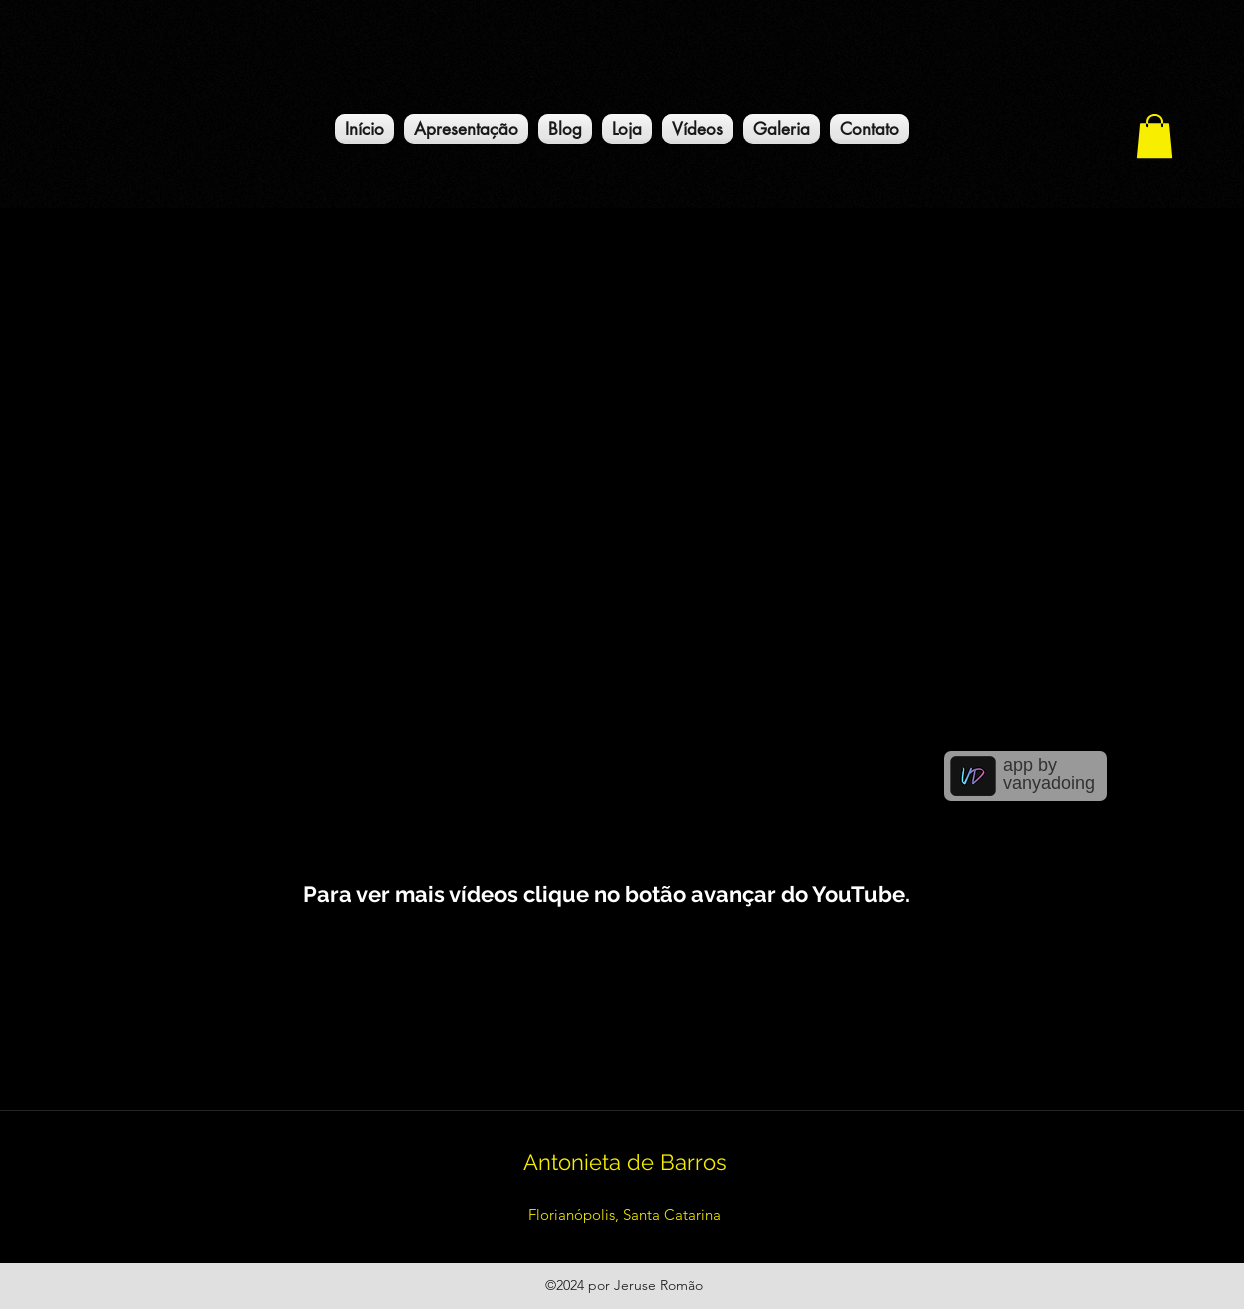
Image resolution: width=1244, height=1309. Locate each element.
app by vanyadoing (1049, 774)
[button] (1154, 136)
